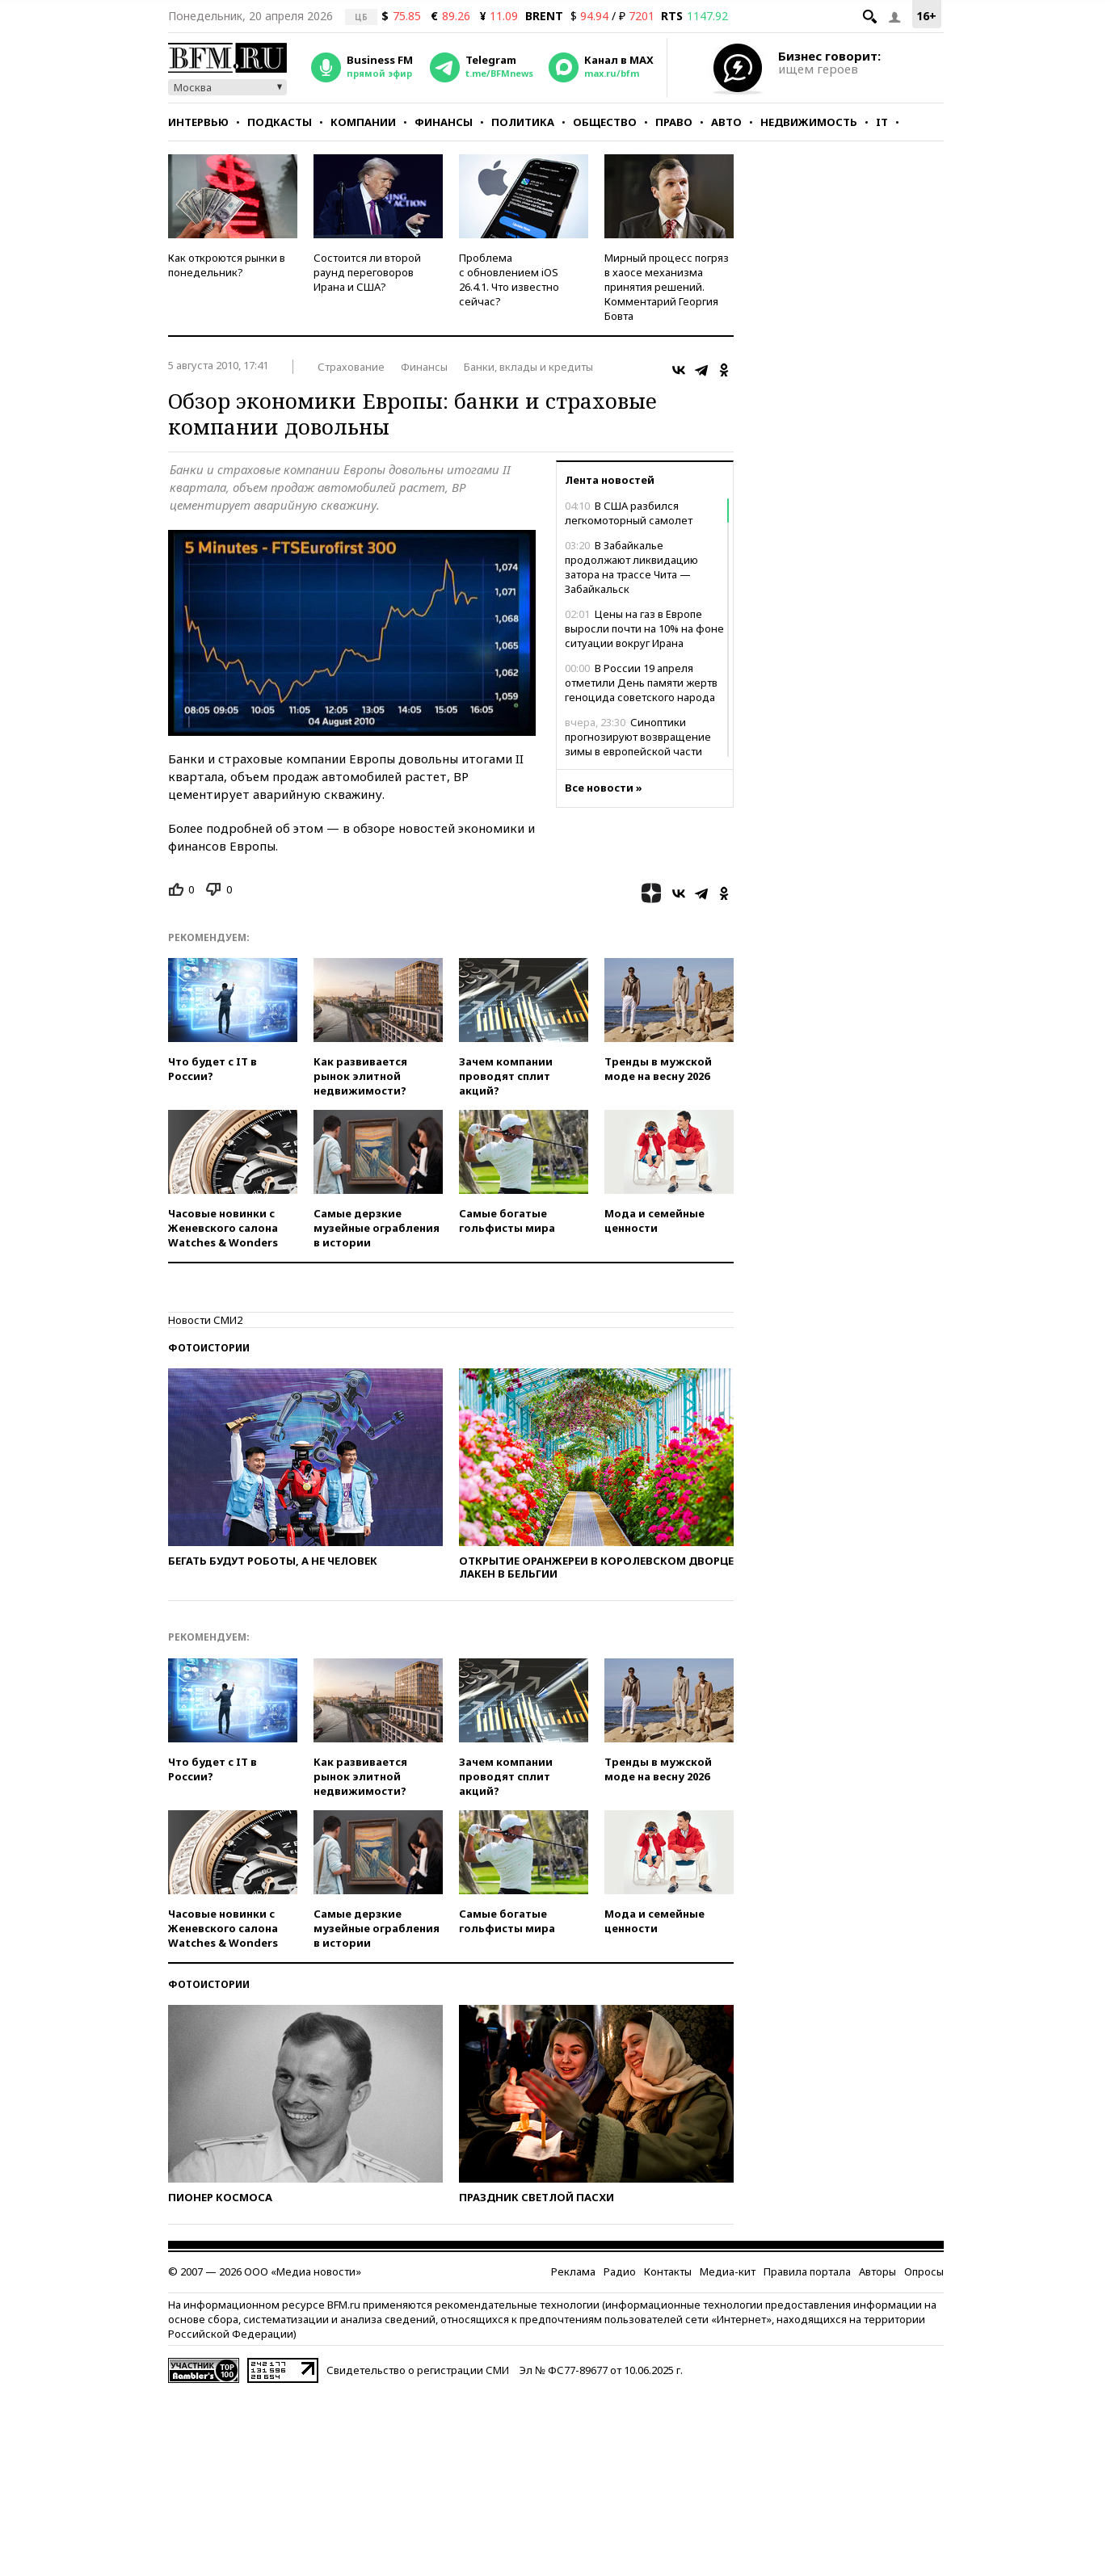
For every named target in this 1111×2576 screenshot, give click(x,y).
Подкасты (279, 122)
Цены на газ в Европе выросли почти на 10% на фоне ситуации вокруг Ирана (644, 628)
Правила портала (807, 2271)
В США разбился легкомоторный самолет (628, 512)
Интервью (198, 122)
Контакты (668, 2271)
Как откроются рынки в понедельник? (226, 264)
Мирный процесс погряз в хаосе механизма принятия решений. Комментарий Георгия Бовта (666, 286)
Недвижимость (808, 122)
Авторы (877, 2271)
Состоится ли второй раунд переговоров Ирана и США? (367, 272)
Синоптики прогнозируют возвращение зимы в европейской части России (638, 744)
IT (882, 122)
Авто (726, 122)
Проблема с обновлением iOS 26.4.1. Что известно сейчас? (509, 279)
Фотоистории (209, 1348)
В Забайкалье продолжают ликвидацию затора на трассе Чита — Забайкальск (631, 567)
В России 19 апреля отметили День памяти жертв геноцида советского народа (641, 682)
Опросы (924, 2271)
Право (673, 122)
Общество (605, 122)
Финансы (444, 122)
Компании (363, 122)
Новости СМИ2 (205, 1320)
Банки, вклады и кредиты (528, 366)
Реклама (573, 2271)
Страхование (351, 366)
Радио (620, 2271)
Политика (522, 122)
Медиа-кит (727, 2271)
